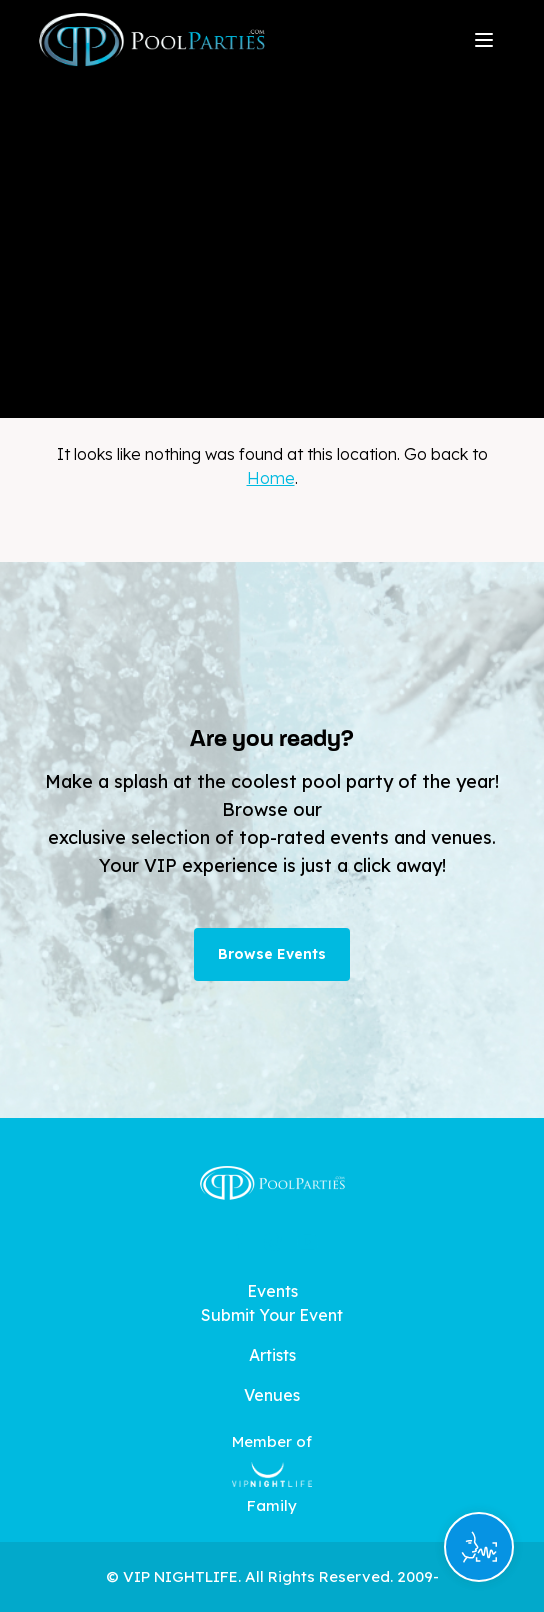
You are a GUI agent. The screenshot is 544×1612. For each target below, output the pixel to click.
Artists (272, 1355)
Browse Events (272, 954)
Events (272, 1291)
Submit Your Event (272, 1315)
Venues (272, 1395)
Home (271, 478)
